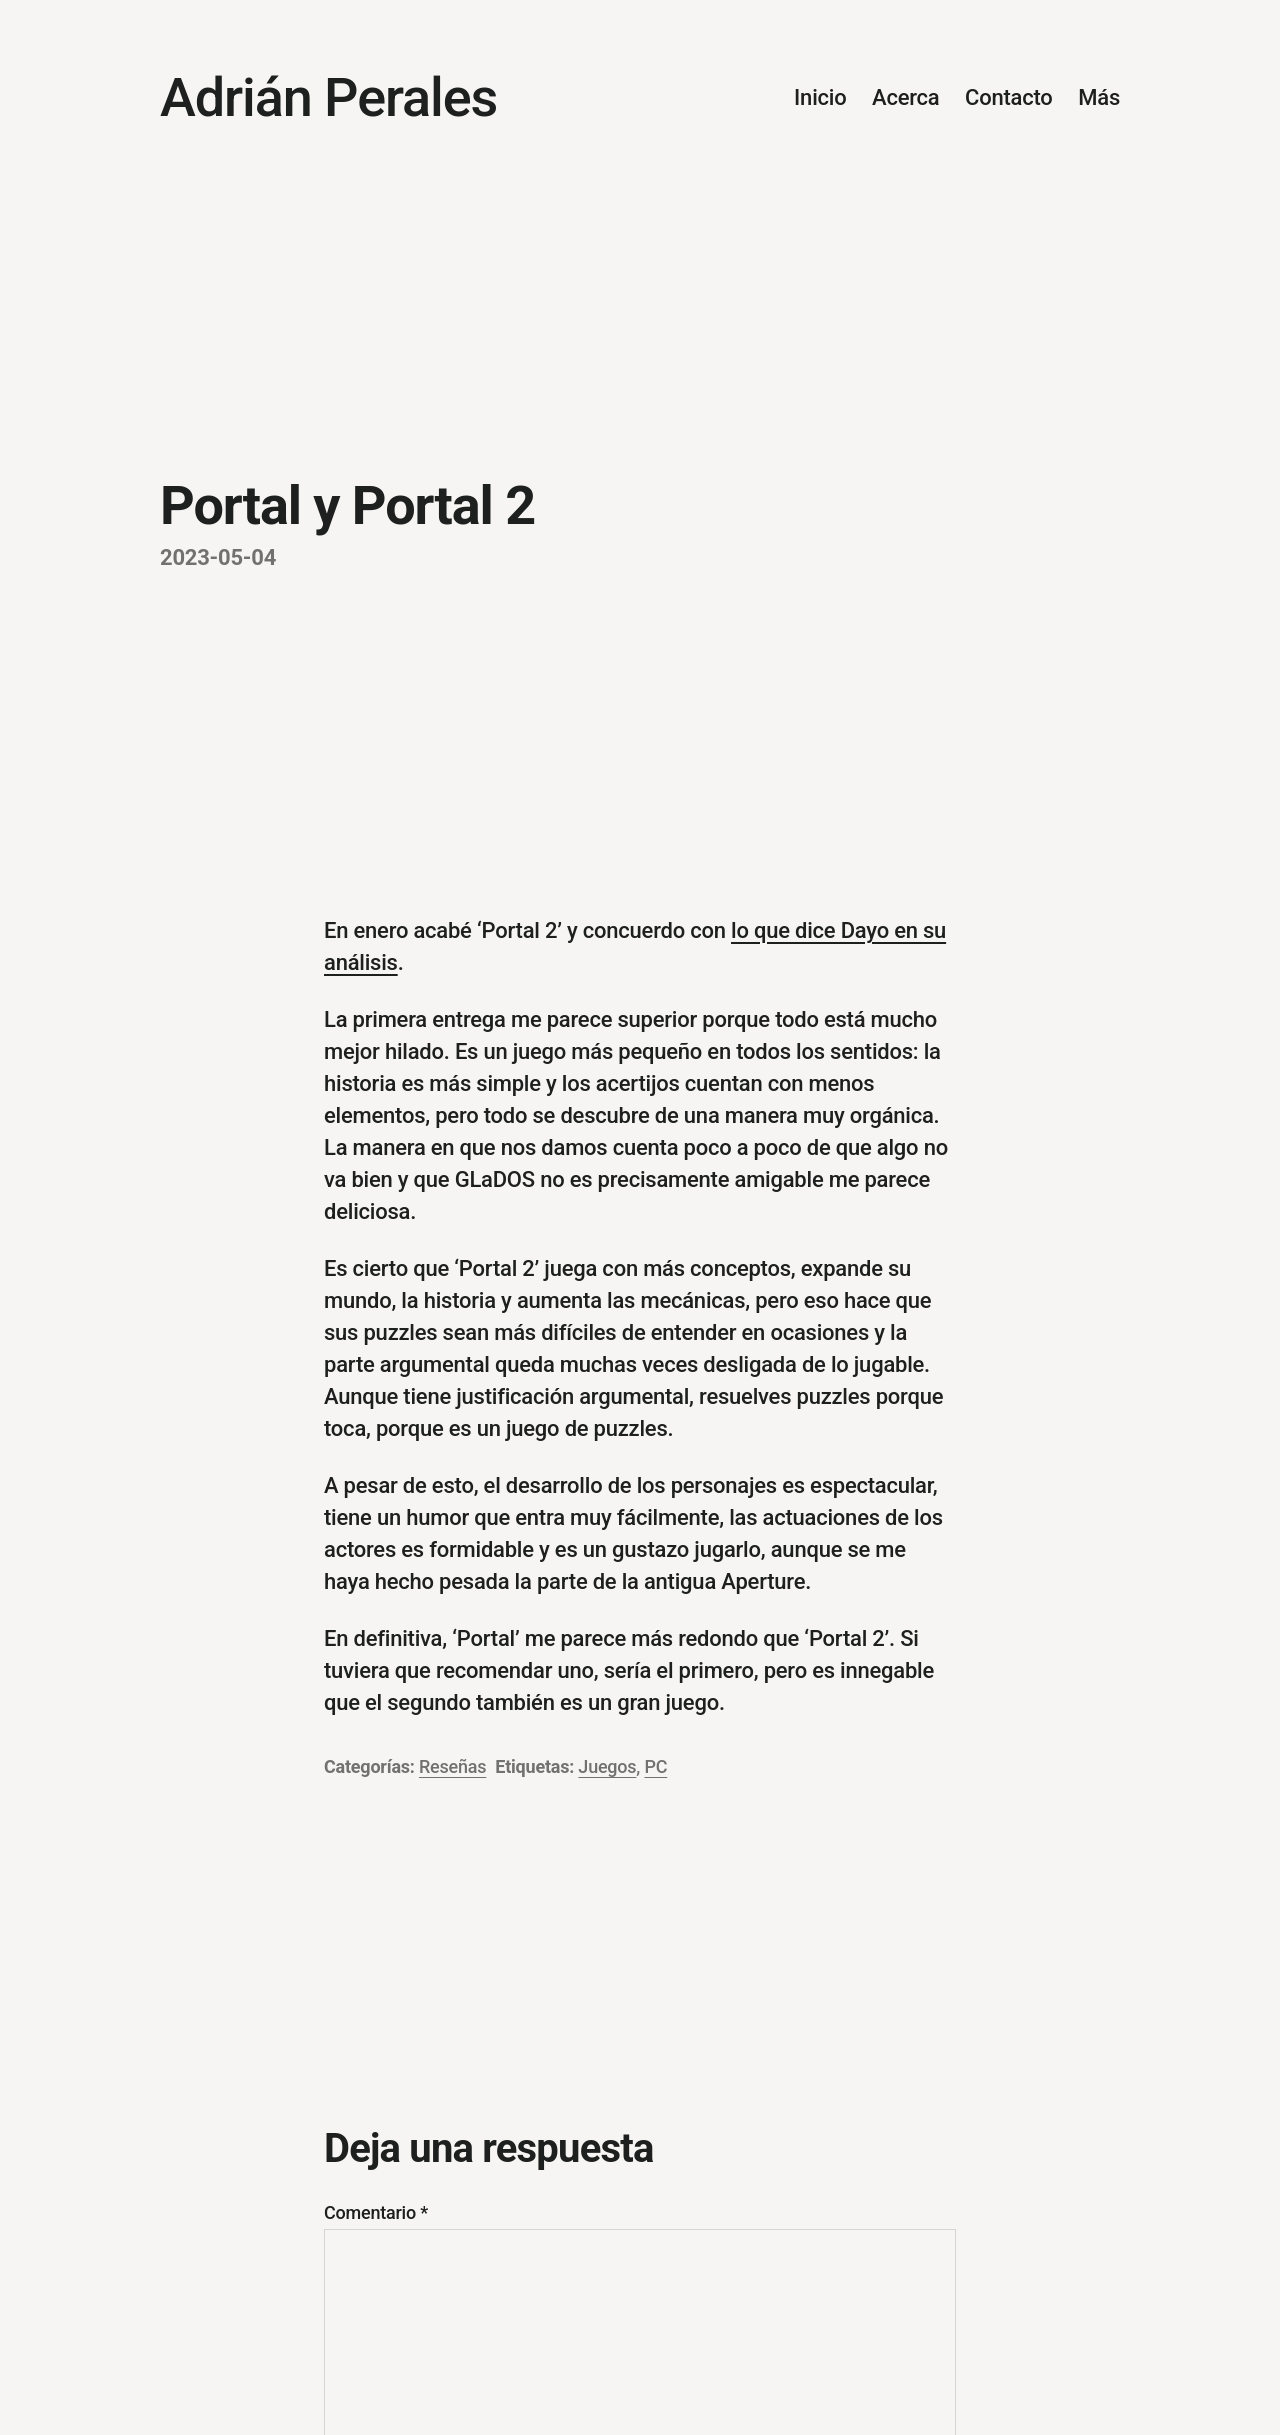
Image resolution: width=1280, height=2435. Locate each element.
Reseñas (452, 1766)
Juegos (607, 1766)
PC (655, 1766)
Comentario (376, 2212)
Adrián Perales (328, 97)
